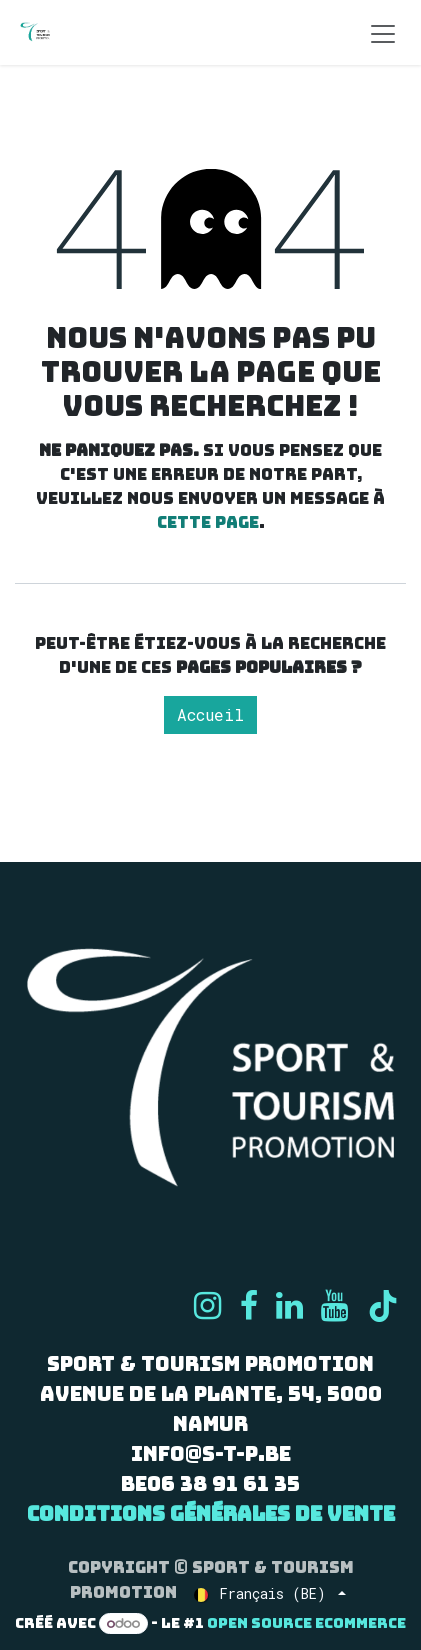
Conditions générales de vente (211, 1514)
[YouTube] (334, 1306)
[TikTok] (383, 1306)
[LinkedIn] (289, 1306)
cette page (208, 522)
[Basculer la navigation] (383, 32)
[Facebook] (249, 1306)
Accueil (210, 714)
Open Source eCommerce (306, 1623)
